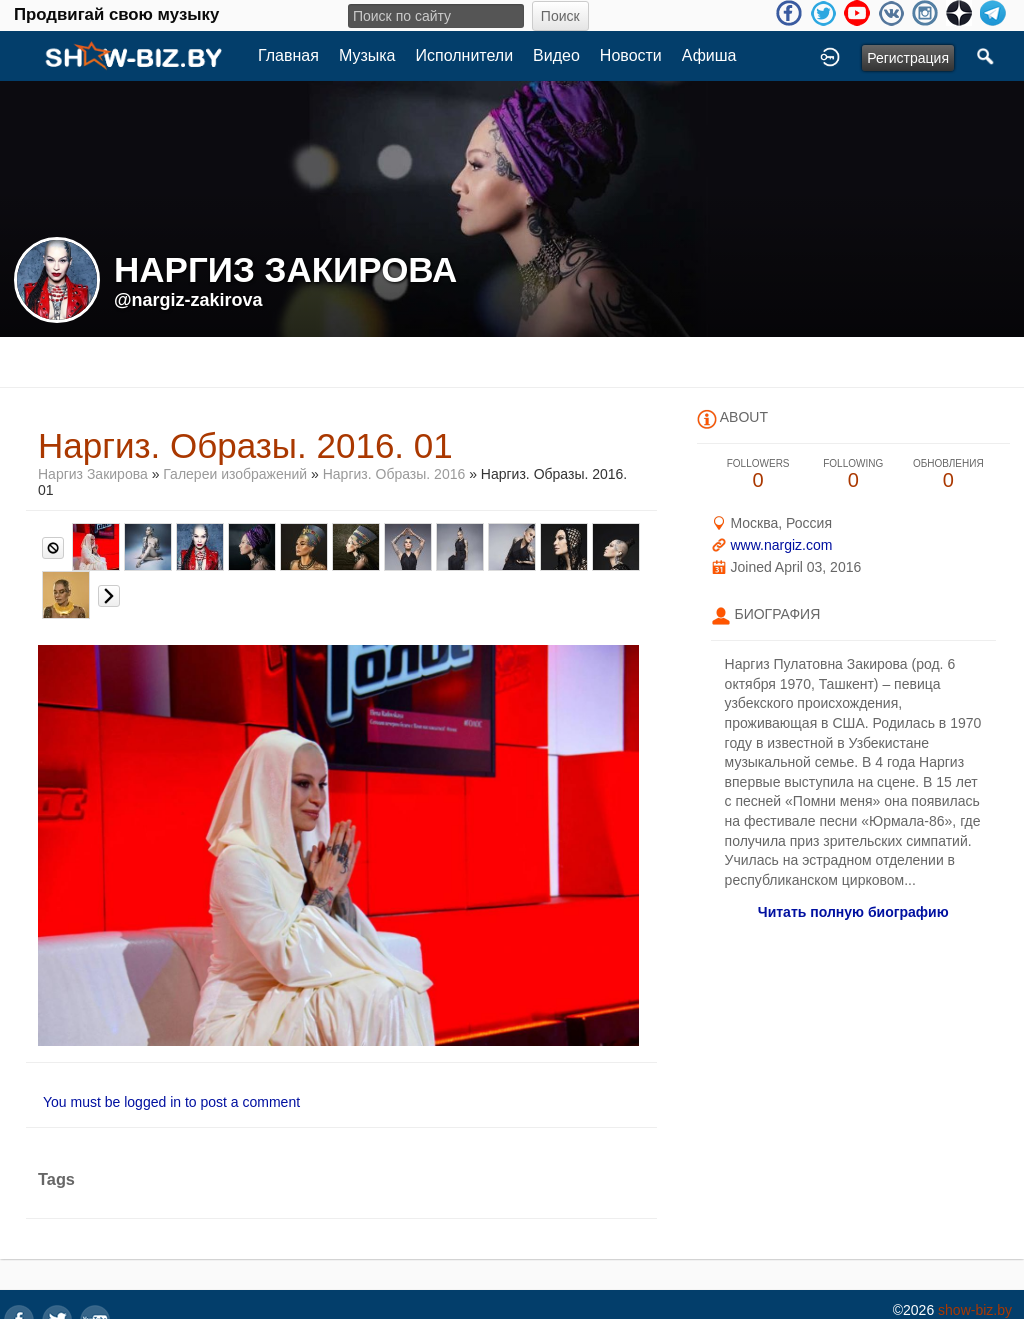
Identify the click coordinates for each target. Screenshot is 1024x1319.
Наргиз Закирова (95, 474)
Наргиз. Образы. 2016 (394, 474)
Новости (631, 55)
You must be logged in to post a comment (171, 1102)
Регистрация (908, 58)
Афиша (709, 55)
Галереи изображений (235, 474)
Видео (556, 55)
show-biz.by (975, 1310)
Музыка (367, 55)
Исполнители (465, 55)
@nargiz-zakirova (188, 300)
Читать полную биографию (853, 912)
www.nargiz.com (781, 545)
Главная (288, 55)
